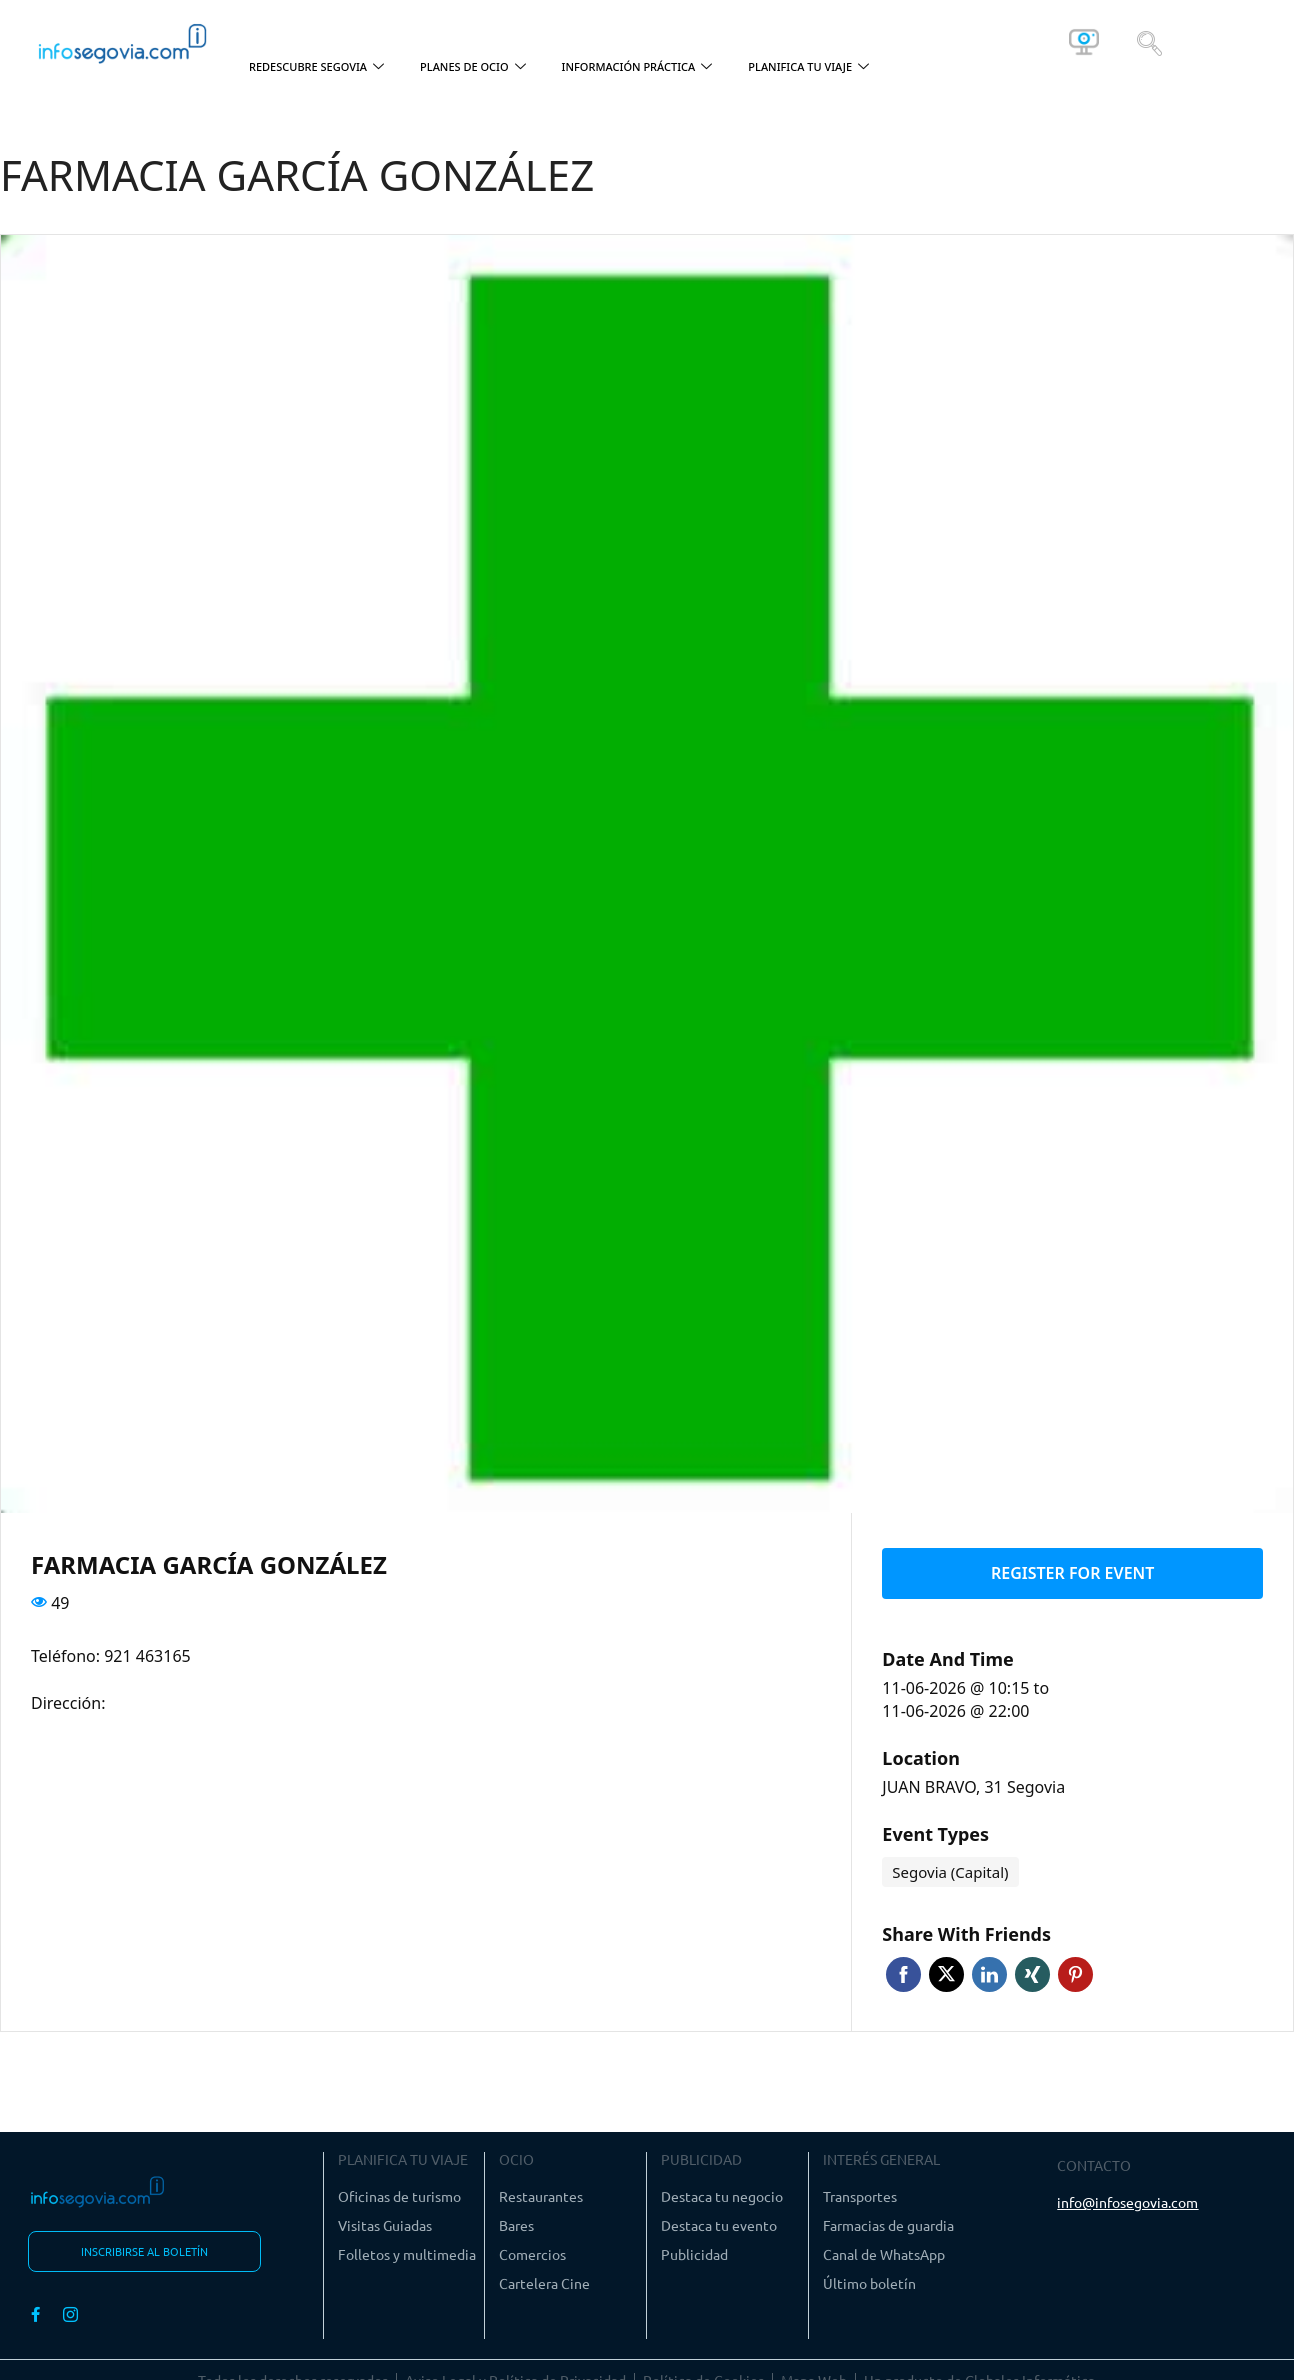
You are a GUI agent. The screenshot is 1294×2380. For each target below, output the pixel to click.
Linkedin (989, 1966)
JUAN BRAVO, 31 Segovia (973, 1779)
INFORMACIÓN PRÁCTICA (637, 67)
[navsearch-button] (1149, 42)
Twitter (946, 1966)
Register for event (1072, 1569)
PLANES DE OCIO (473, 67)
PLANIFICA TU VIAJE (808, 67)
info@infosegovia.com (1127, 2194)
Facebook (903, 1966)
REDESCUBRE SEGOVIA (316, 67)
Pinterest (1075, 1966)
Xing (1032, 1966)
